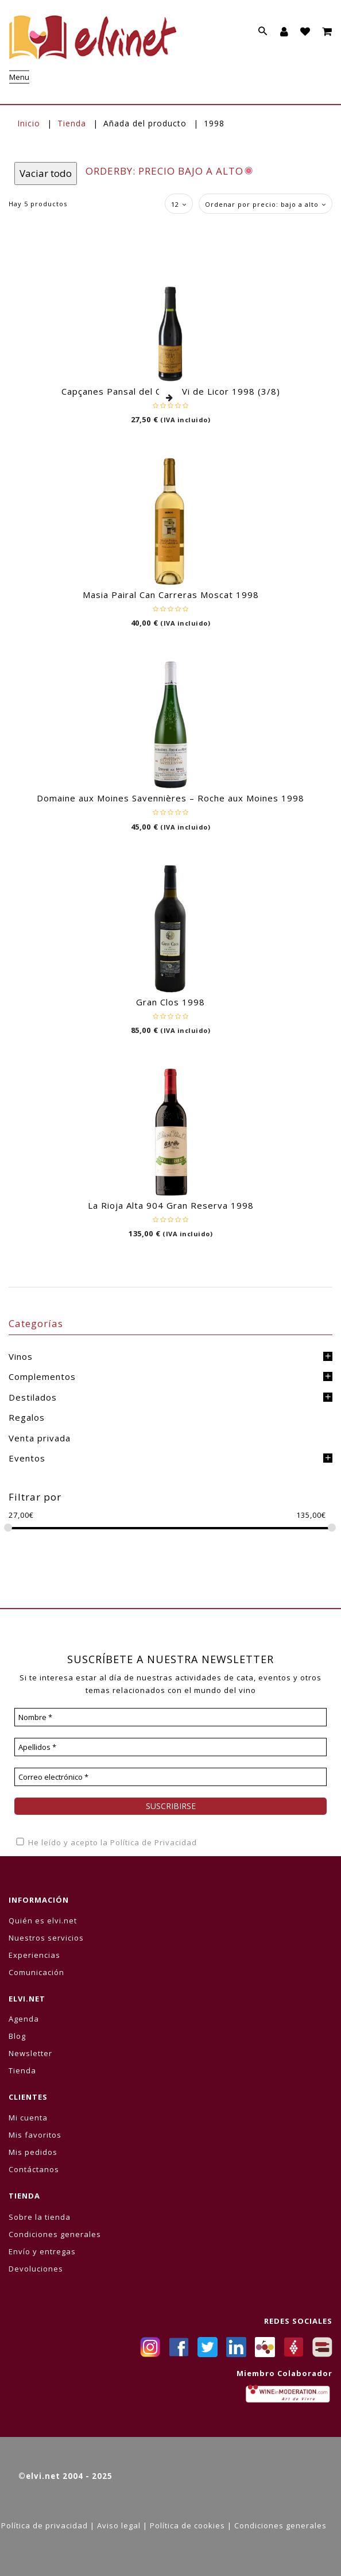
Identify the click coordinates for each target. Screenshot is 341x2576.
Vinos (21, 1356)
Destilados (33, 1397)
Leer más (170, 397)
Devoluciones (36, 2268)
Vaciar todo (46, 173)
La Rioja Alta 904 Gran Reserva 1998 (171, 1205)
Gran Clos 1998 (170, 1002)
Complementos (42, 1376)
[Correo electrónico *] (170, 1777)
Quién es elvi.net (43, 1920)
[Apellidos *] (170, 1747)
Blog (17, 2036)
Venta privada (40, 1438)
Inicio (28, 123)
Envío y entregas (42, 2251)
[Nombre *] (170, 1717)
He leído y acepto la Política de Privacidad (105, 1842)
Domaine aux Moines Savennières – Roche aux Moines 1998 (170, 798)
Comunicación (36, 1972)
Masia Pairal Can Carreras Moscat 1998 (171, 594)
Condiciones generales (55, 2234)
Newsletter (30, 2053)
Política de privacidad (44, 2525)
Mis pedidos (33, 2152)
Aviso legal (119, 2525)
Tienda (71, 123)
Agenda (24, 2019)
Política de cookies (187, 2525)
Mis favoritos (35, 2135)
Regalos (27, 1417)
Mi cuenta (28, 2117)
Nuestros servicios (46, 1938)
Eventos (27, 1458)
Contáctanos (34, 2169)
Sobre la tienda (40, 2217)
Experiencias (34, 1955)
